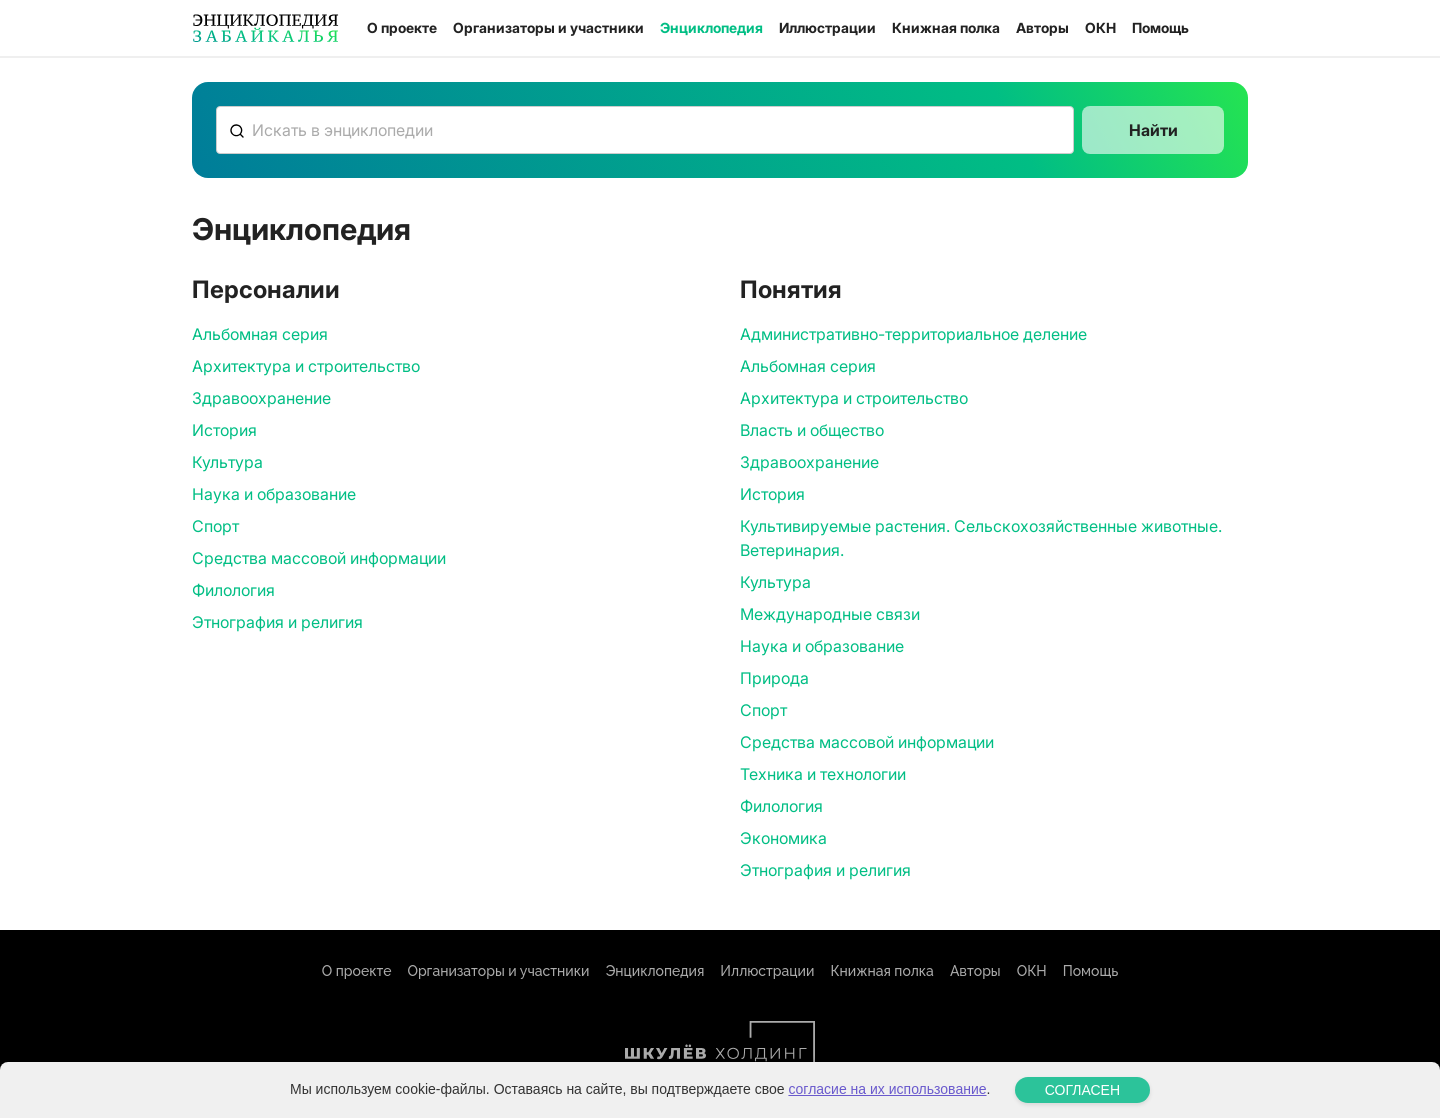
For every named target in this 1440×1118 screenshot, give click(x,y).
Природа (774, 678)
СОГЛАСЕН (1082, 1090)
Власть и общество (812, 430)
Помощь (1160, 27)
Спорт (215, 526)
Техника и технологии (823, 774)
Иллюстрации (827, 27)
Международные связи (830, 614)
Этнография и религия (277, 622)
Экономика (783, 838)
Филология (233, 590)
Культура (227, 462)
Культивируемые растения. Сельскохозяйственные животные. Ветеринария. (981, 538)
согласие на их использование (887, 1089)
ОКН (1100, 27)
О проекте (402, 27)
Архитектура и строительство (306, 366)
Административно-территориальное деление (913, 334)
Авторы (1042, 27)
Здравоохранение (261, 398)
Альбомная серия (260, 334)
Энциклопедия (711, 27)
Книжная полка (946, 27)
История (224, 430)
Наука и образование (274, 494)
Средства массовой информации (319, 558)
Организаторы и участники (548, 27)
